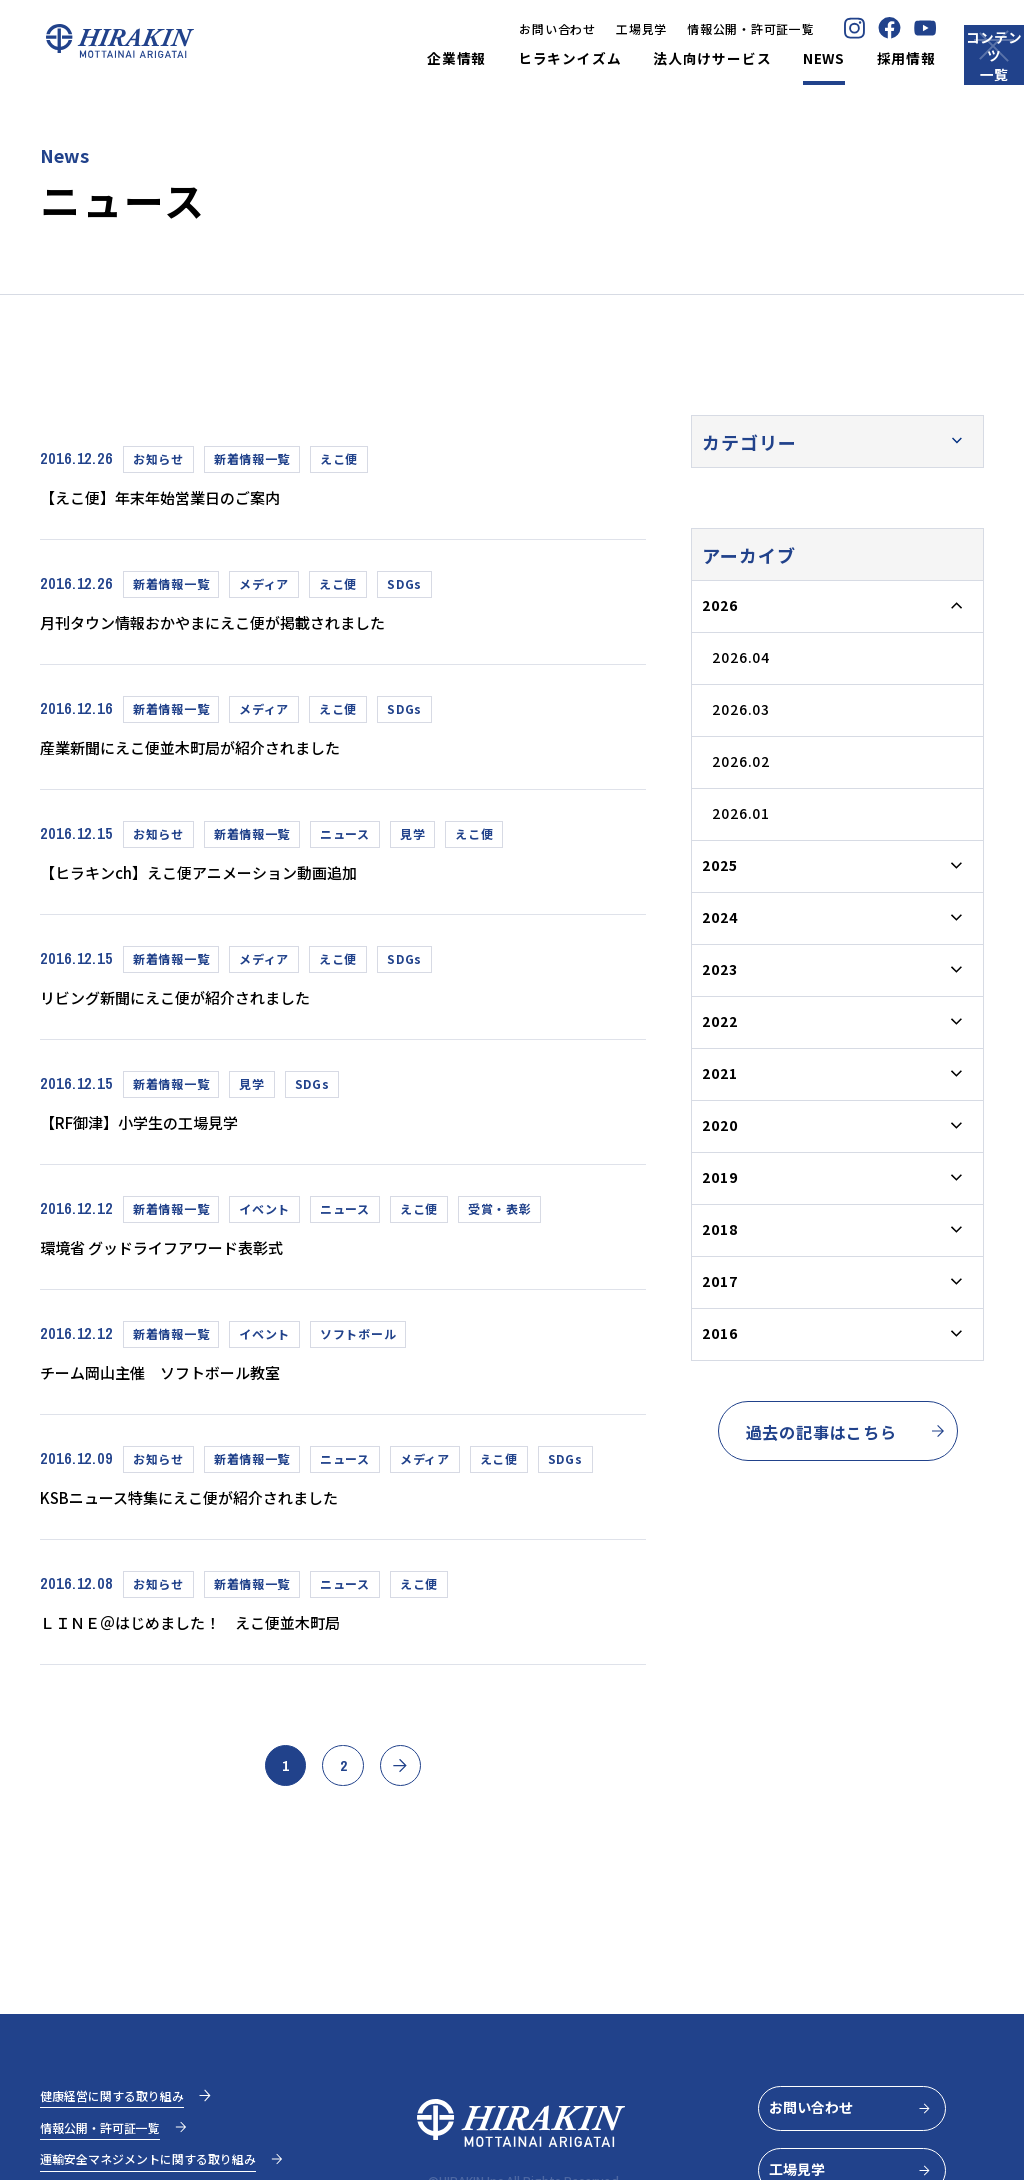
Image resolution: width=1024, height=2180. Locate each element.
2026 (719, 605)
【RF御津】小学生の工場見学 (153, 1126)
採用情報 (838, 59)
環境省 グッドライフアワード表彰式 (177, 1252)
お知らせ (158, 458)
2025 (719, 865)
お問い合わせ (489, 28)
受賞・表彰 (500, 1213)
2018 (719, 1229)
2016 (719, 1333)
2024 (719, 917)
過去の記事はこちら (846, 1432)
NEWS (756, 59)
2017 (719, 1281)
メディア (264, 584)
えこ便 (339, 458)
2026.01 (741, 813)
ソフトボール (358, 1339)
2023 (719, 969)
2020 (719, 1125)
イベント (264, 1213)
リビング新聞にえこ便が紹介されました (192, 1000)
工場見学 (573, 28)
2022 (719, 1021)
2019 (719, 1177)
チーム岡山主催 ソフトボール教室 (175, 1378)
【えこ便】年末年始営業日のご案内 (175, 497)
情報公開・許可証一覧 (682, 28)
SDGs (404, 584)
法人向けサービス (644, 59)
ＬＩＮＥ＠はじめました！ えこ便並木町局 (209, 1629)
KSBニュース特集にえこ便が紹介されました (209, 1503)
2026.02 (741, 761)
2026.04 (741, 657)
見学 (412, 835)
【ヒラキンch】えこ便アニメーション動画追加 (218, 874)
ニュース (345, 835)
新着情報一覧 (252, 458)
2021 (719, 1073)
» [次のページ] (419, 1781)
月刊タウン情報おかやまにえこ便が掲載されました (234, 623)
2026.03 (741, 709)
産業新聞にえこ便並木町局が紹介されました (209, 749)
